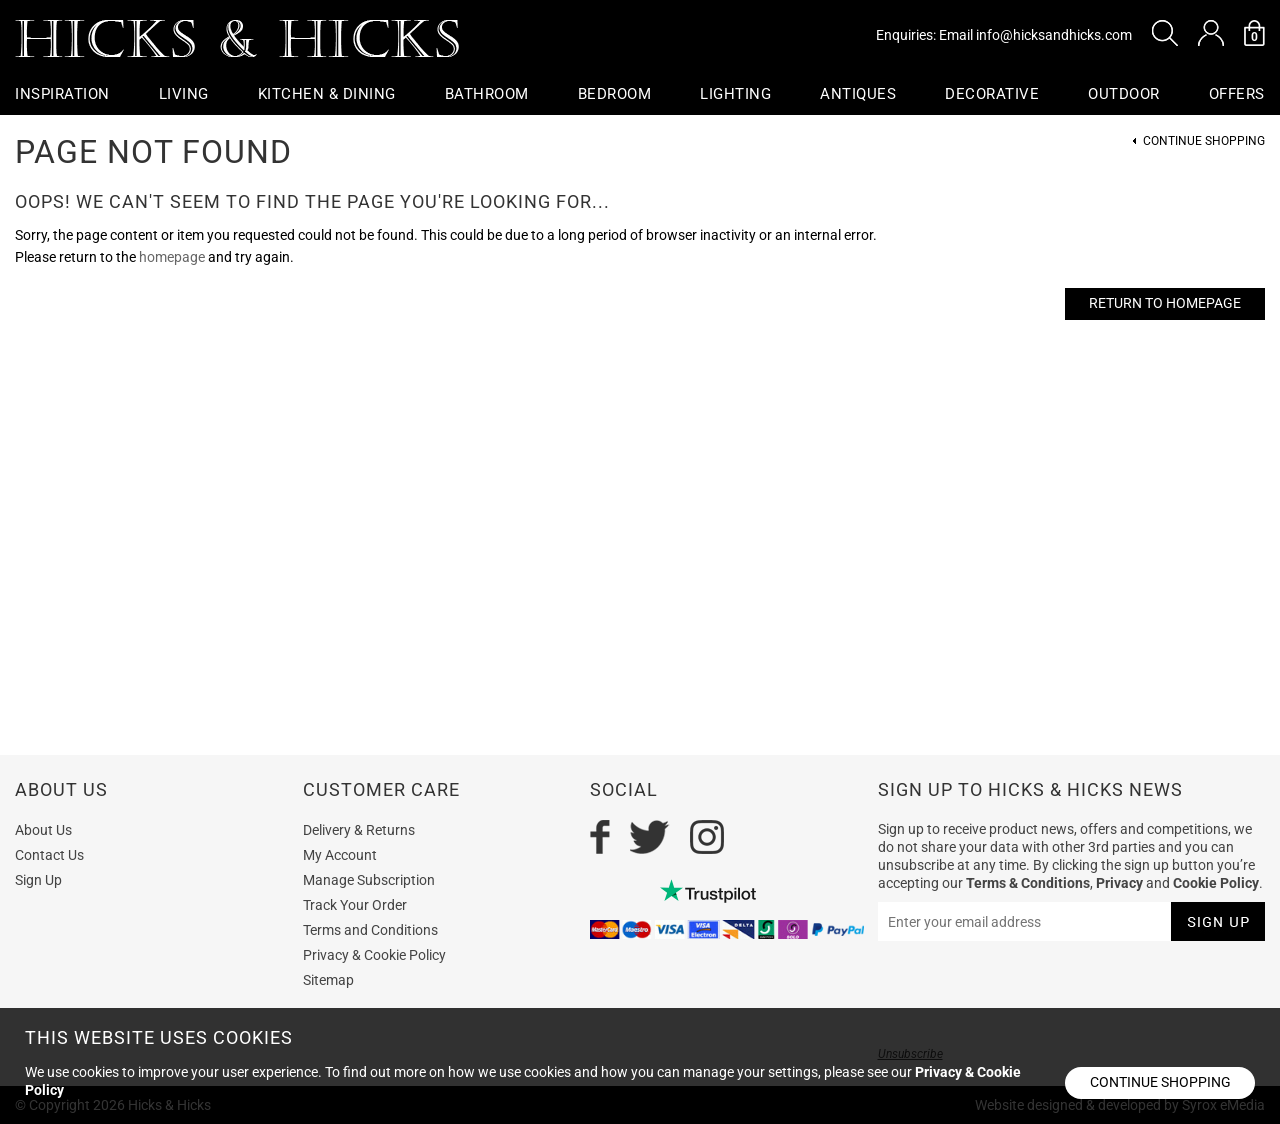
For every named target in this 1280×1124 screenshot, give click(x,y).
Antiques (858, 94)
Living (184, 94)
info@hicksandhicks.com (1054, 35)
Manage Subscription (369, 880)
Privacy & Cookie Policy (374, 955)
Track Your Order (355, 905)
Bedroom (615, 94)
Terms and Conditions (370, 930)
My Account (340, 855)
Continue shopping (1160, 1082)
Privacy (1119, 883)
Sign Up (38, 880)
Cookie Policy (1216, 883)
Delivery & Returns (359, 830)
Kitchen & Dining (327, 94)
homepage (172, 257)
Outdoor (1124, 94)
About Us (43, 830)
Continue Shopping (1204, 141)
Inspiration (62, 94)
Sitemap (328, 980)
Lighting (735, 94)
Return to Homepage (1165, 303)
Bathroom (487, 94)
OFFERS (1237, 94)
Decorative (992, 94)
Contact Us (49, 855)
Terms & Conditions (1028, 883)
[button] (1165, 33)
